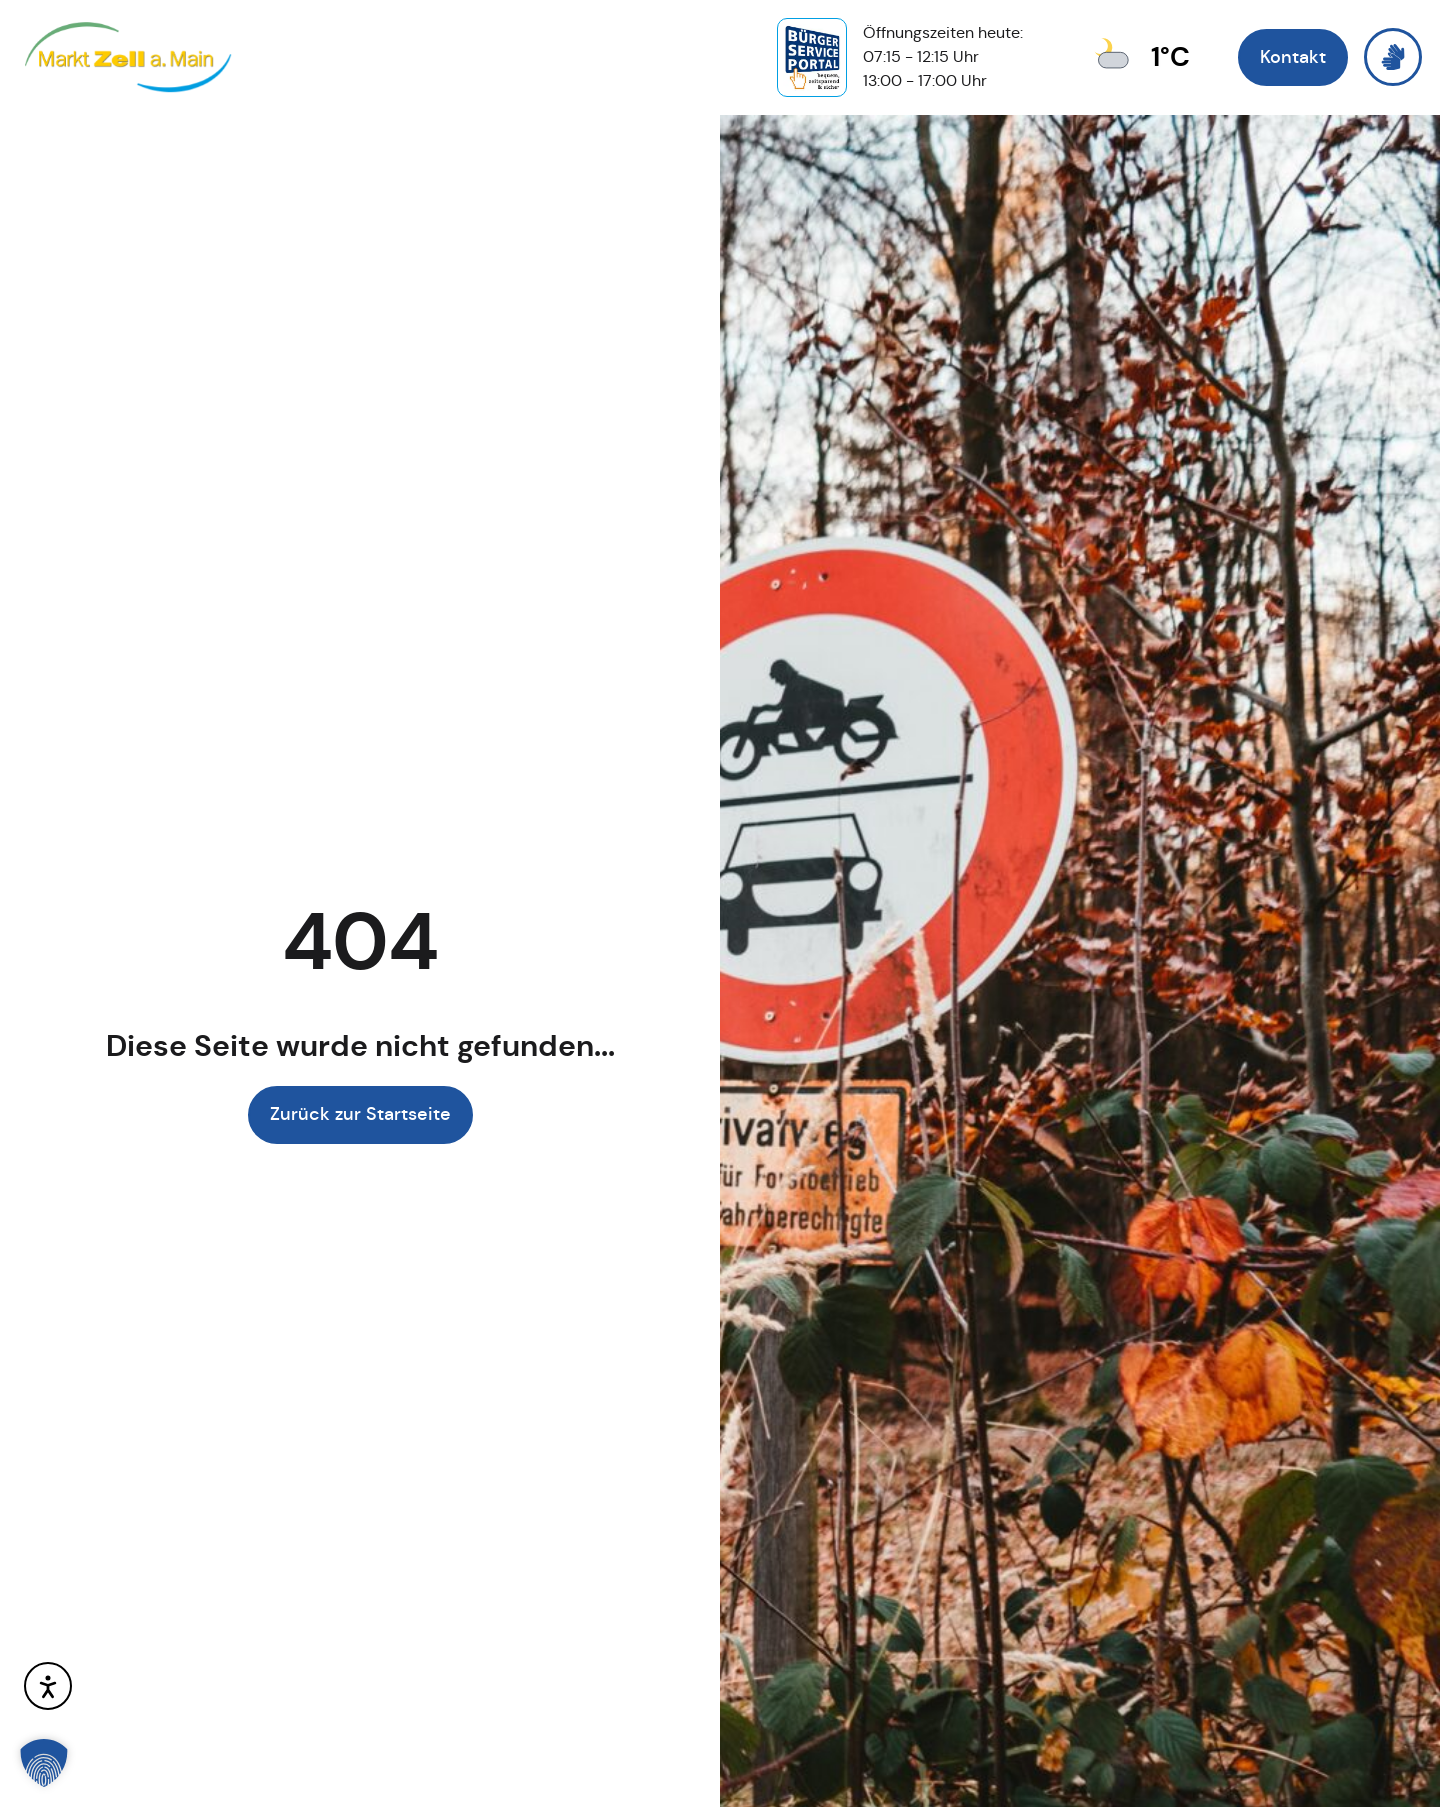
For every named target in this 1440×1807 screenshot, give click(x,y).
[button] (44, 1763)
